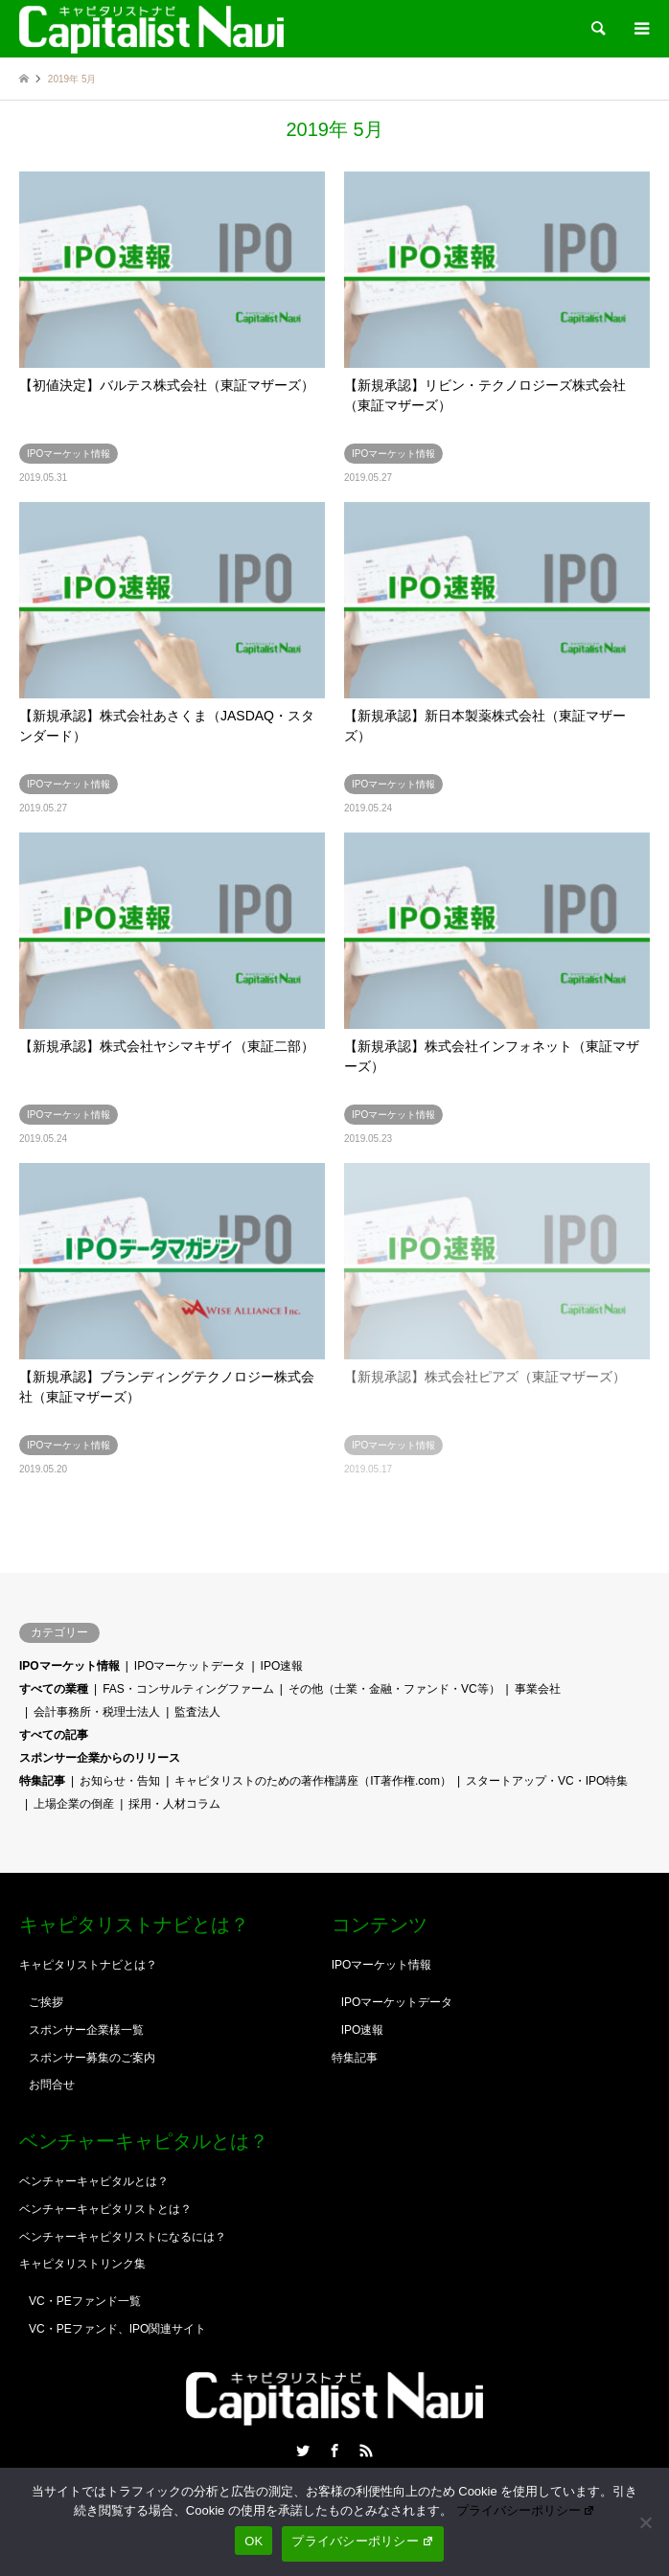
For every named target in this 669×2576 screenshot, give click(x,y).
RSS (366, 2450)
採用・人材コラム (174, 1804)
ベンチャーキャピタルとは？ (94, 2181)
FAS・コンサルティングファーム (188, 1689)
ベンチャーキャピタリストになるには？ (122, 2237)
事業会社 (538, 1689)
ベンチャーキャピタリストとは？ (105, 2209)
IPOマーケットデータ (190, 1666)
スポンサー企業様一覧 (86, 2030)
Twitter (303, 2450)
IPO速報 (282, 1666)
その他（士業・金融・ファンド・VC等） (394, 1689)
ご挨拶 (46, 2002)
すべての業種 (53, 1689)
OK (253, 2541)
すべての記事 (53, 1735)
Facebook (334, 2450)
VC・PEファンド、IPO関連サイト (117, 2329)
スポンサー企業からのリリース (99, 1758)
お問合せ (52, 2084)
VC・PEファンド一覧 (85, 2301)
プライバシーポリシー (526, 2510)
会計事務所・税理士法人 (97, 1712)
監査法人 (197, 1712)
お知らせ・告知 (120, 1781)
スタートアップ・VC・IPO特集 (547, 1781)
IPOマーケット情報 (69, 1666)
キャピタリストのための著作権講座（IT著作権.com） (312, 1781)
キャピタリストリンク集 (82, 2263)
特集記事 (42, 1781)
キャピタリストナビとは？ (88, 1965)
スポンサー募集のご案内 (92, 2057)
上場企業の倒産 (74, 1804)
